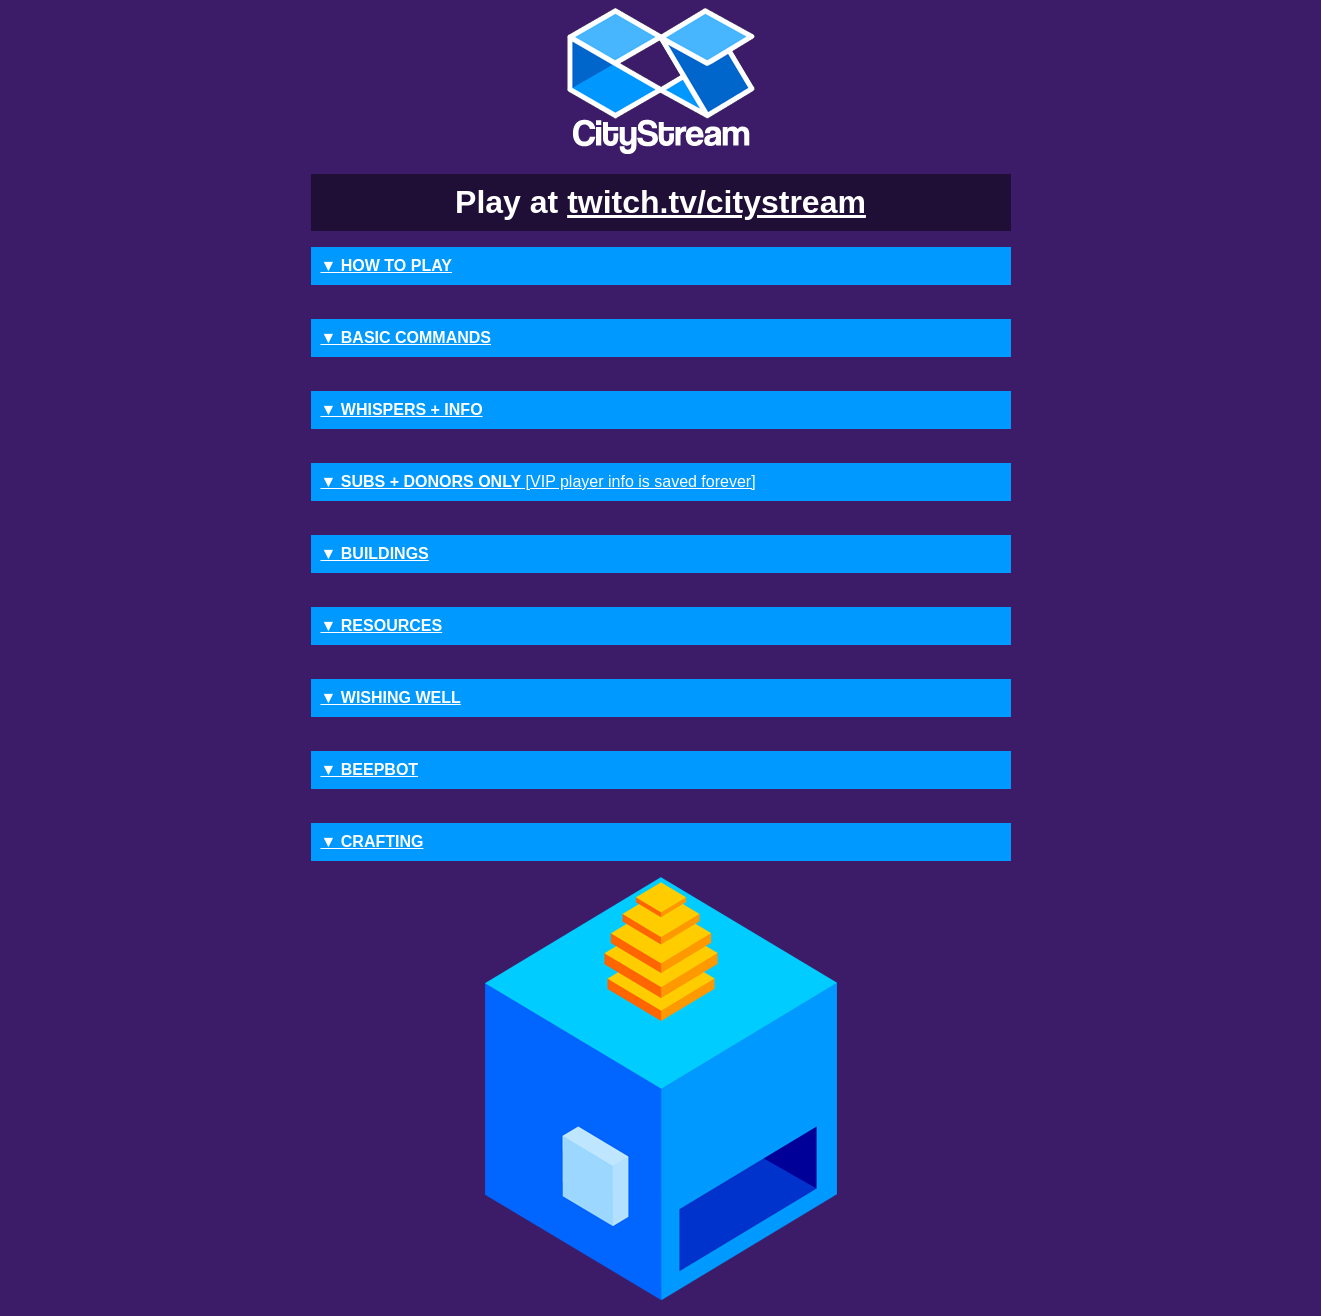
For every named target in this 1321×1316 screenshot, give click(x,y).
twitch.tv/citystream (716, 202)
